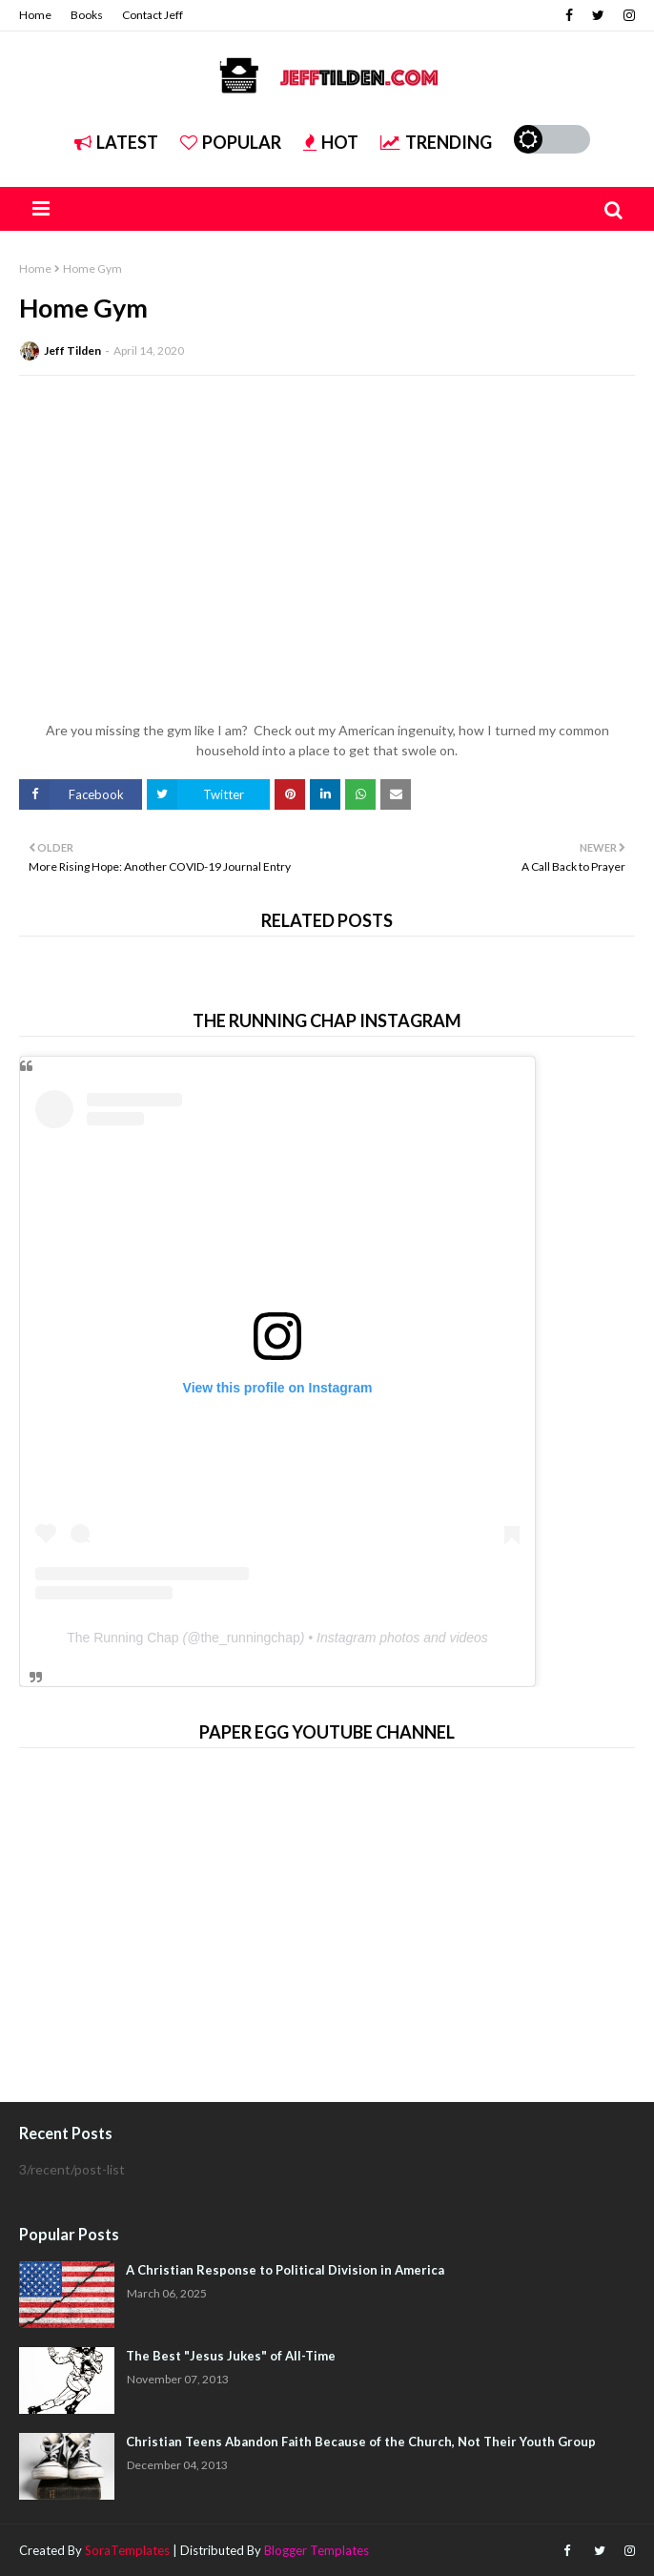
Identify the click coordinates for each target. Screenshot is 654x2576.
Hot (330, 142)
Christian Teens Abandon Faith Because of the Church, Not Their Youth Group (361, 2441)
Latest (116, 142)
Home (35, 15)
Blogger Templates (316, 2550)
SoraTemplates (127, 2550)
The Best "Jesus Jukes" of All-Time (231, 2355)
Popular (230, 142)
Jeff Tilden (72, 350)
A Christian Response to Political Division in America (285, 2269)
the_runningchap (249, 1637)
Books (87, 15)
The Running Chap (123, 1637)
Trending (436, 142)
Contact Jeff (152, 15)
